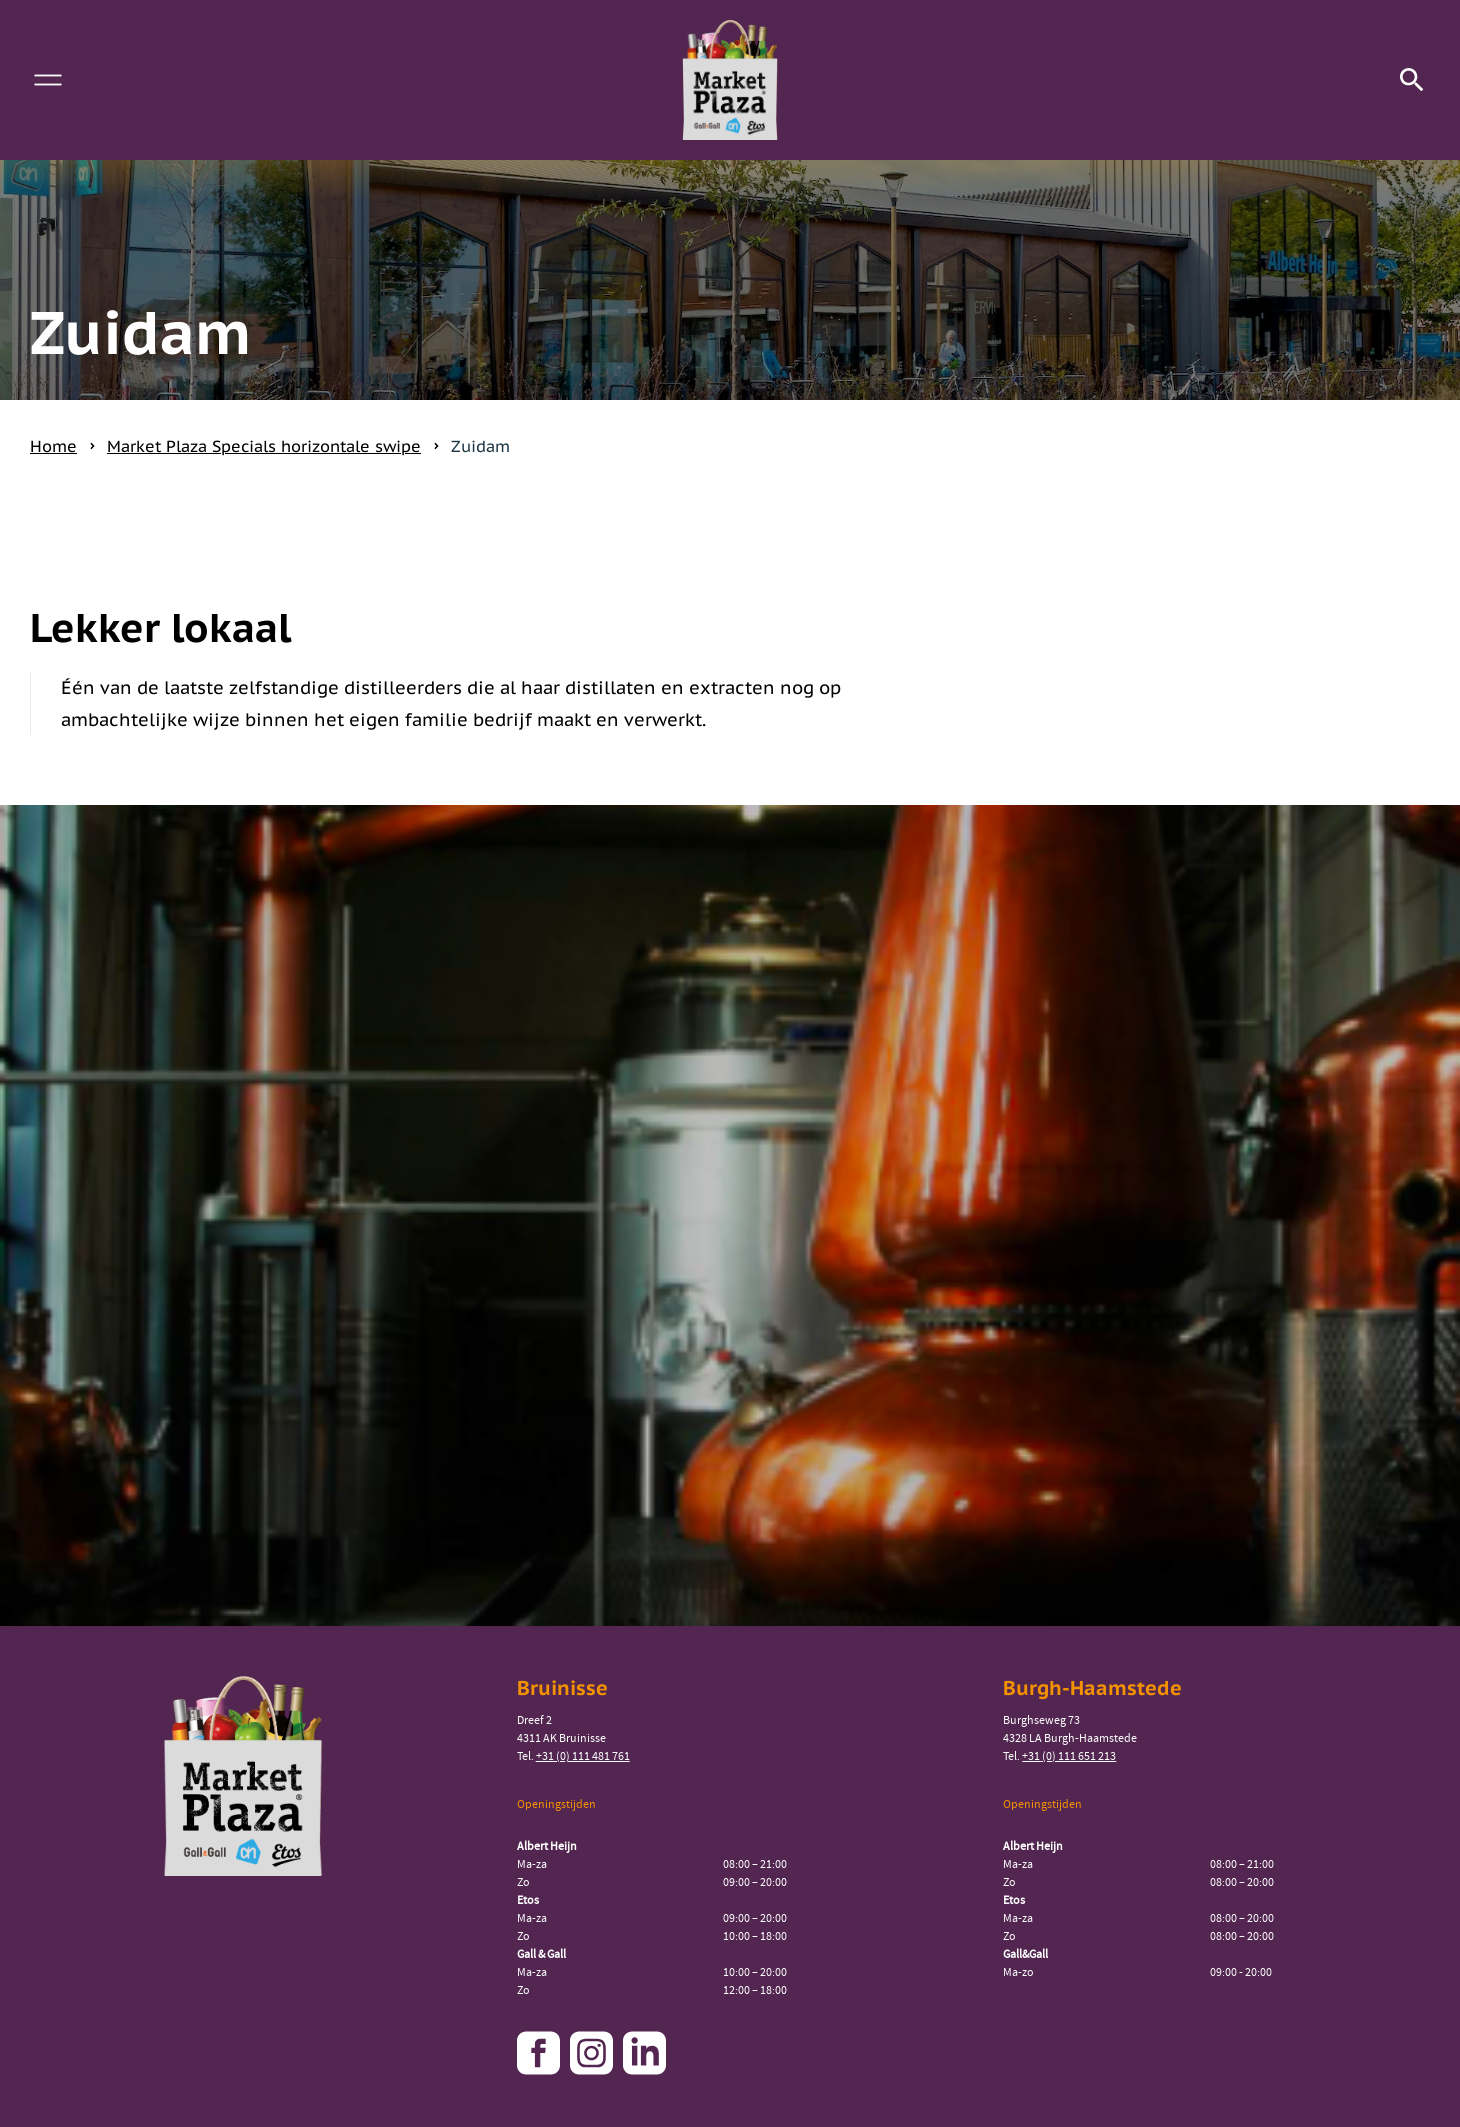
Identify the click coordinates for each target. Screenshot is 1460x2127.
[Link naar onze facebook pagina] (541, 2053)
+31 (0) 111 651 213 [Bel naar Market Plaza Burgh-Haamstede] (1069, 1756)
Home (53, 446)
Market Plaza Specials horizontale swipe (264, 446)
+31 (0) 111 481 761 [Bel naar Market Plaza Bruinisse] (583, 1756)
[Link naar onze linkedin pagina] (647, 2053)
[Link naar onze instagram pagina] (594, 2053)
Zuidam (480, 446)
